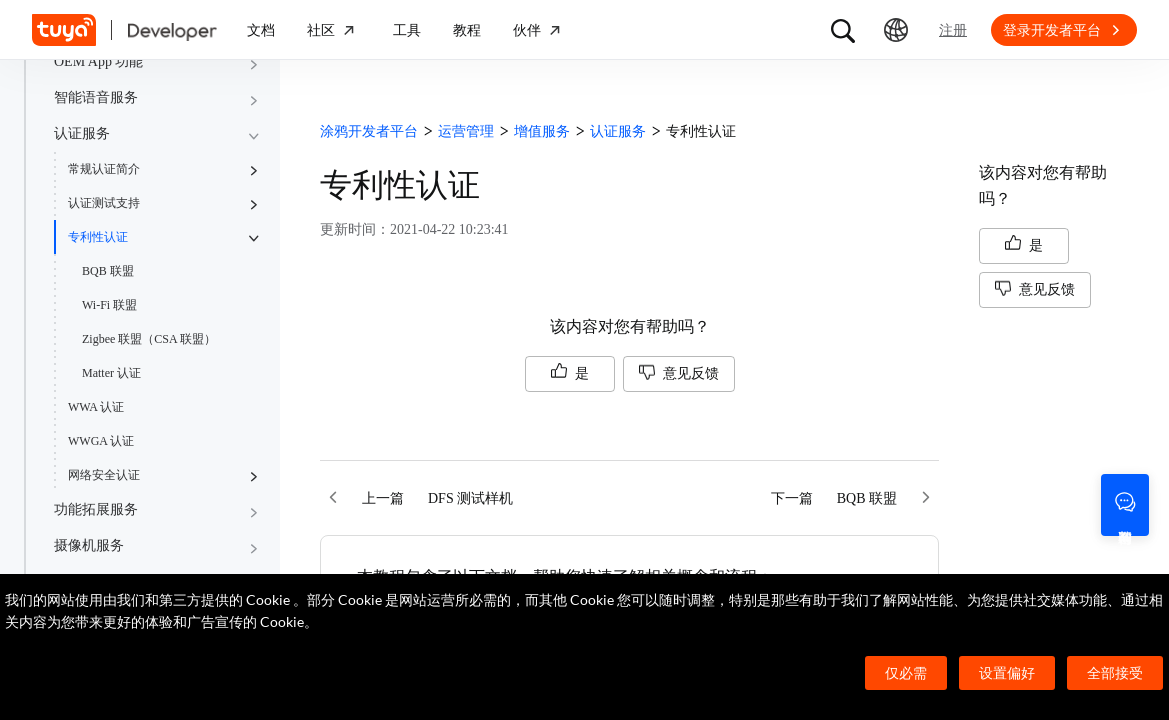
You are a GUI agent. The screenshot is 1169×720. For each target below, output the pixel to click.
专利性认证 (98, 237)
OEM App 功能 (98, 61)
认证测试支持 (104, 203)
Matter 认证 (111, 373)
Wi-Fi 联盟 (109, 305)
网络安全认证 (104, 475)
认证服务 (82, 133)
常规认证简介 (104, 169)
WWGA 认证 (101, 441)
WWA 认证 (96, 407)
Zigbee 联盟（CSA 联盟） (149, 339)
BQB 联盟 (108, 271)
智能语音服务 (96, 97)
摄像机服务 (89, 545)
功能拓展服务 (96, 509)
